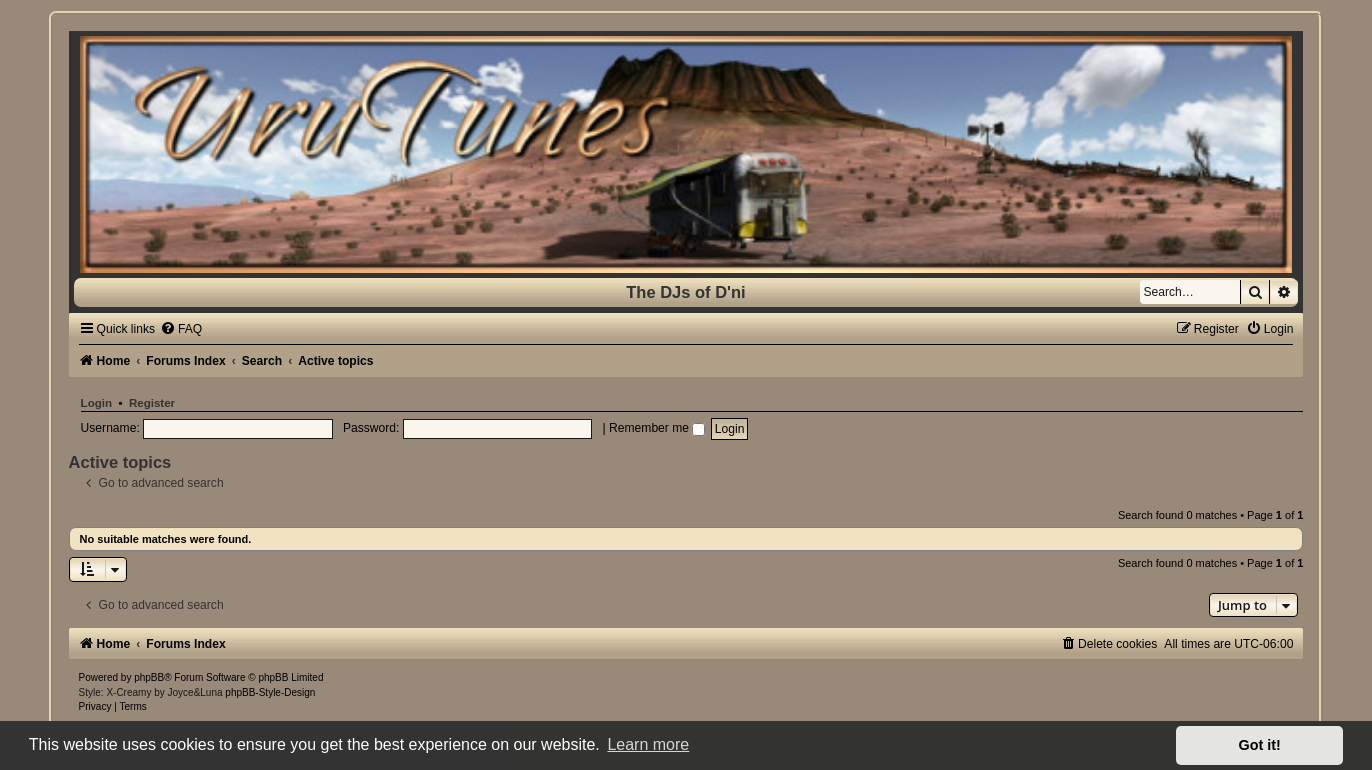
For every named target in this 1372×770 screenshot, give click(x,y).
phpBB (149, 677)
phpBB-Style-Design (270, 692)
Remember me (657, 428)
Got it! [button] (1260, 745)
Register (152, 403)
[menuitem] (181, 329)
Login (96, 403)
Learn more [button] (648, 744)
